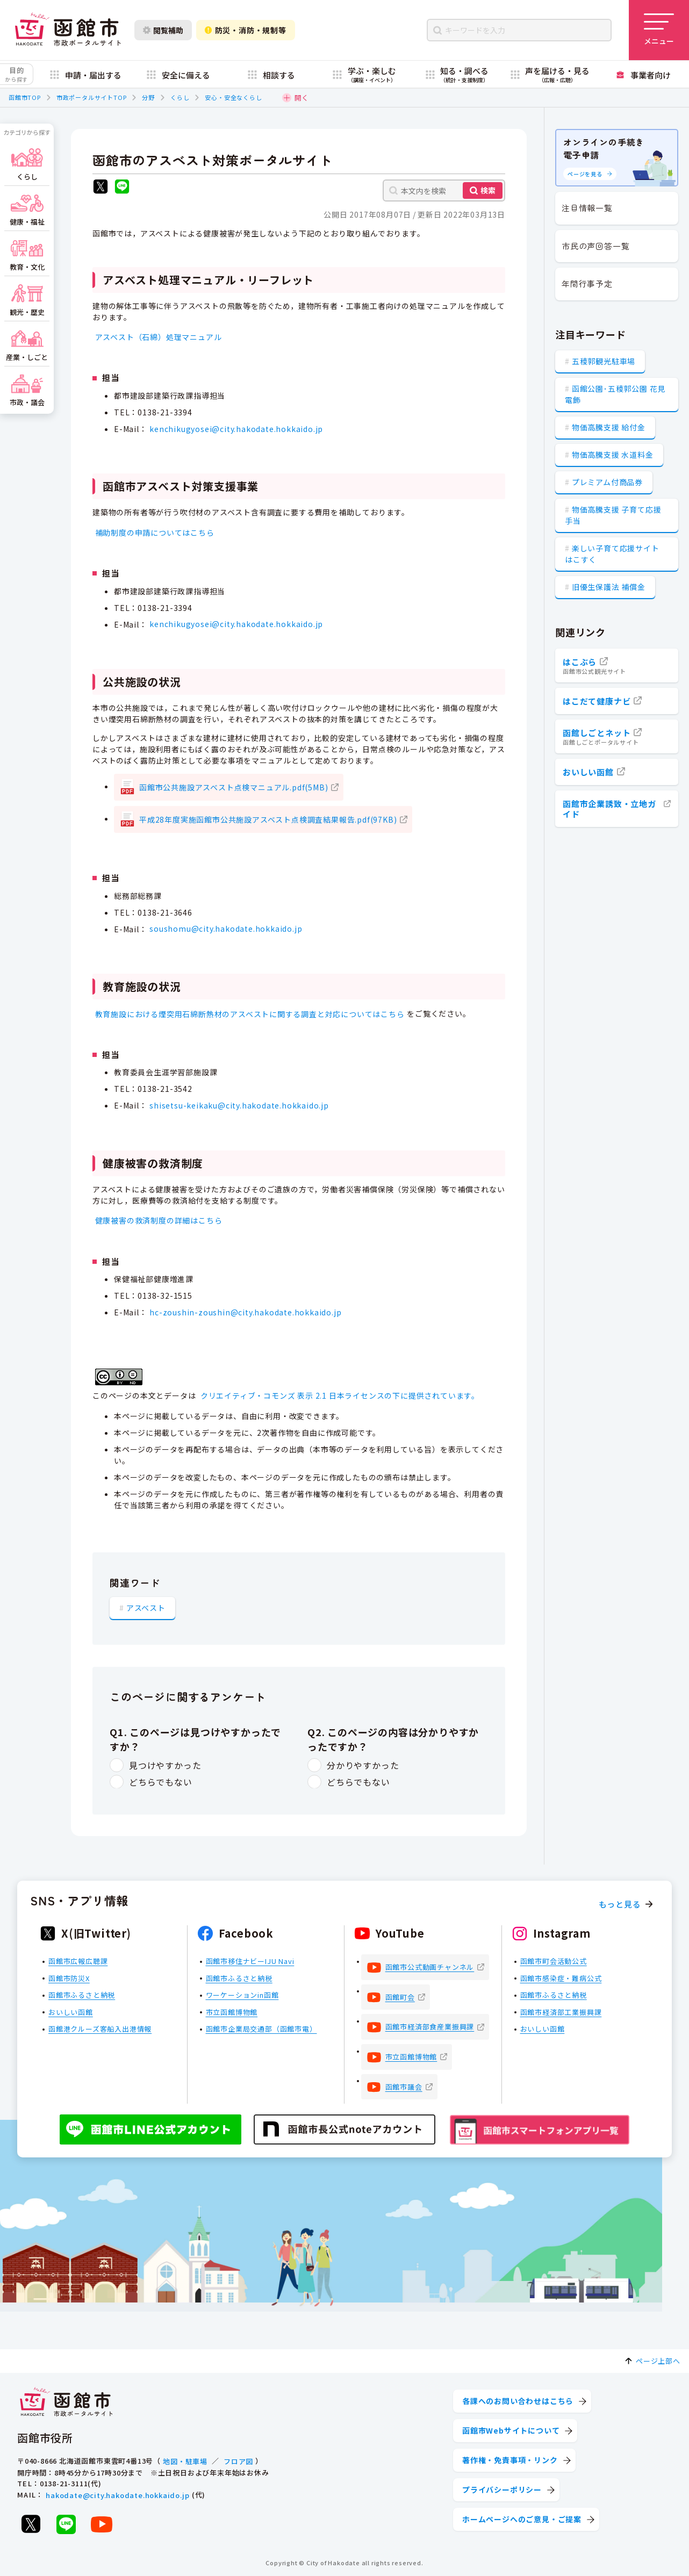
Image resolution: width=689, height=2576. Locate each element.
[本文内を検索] (444, 190)
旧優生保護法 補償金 (608, 586)
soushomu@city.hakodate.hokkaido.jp (225, 929)
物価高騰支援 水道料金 (613, 454)
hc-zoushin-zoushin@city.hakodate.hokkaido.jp (245, 1312)
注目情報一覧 (587, 207)
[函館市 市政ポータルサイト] (68, 30)
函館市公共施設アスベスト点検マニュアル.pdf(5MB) (233, 787)
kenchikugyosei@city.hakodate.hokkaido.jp (236, 428)
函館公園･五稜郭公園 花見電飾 (615, 394)
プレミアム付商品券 (607, 482)
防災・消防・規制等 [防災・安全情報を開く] (245, 30)
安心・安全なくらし (233, 97)
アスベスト (146, 1607)
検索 (488, 190)
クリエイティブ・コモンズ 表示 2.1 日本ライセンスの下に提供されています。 (339, 1395)
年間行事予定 (587, 283)
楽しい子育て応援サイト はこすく (612, 554)
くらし (179, 97)
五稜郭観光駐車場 (603, 361)
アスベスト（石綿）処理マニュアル (158, 337)
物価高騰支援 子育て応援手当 (613, 515)
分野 (148, 97)
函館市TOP (25, 97)
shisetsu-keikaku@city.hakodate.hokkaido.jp (239, 1105)
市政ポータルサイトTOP (91, 97)
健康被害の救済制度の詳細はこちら (159, 1220)
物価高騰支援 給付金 (608, 427)
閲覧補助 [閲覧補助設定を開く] (163, 30)
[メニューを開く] (659, 30)
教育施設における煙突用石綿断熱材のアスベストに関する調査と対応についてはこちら (250, 1014)
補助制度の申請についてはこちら (154, 532)
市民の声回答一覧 (595, 245)
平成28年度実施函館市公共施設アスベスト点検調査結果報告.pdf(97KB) (268, 819)
